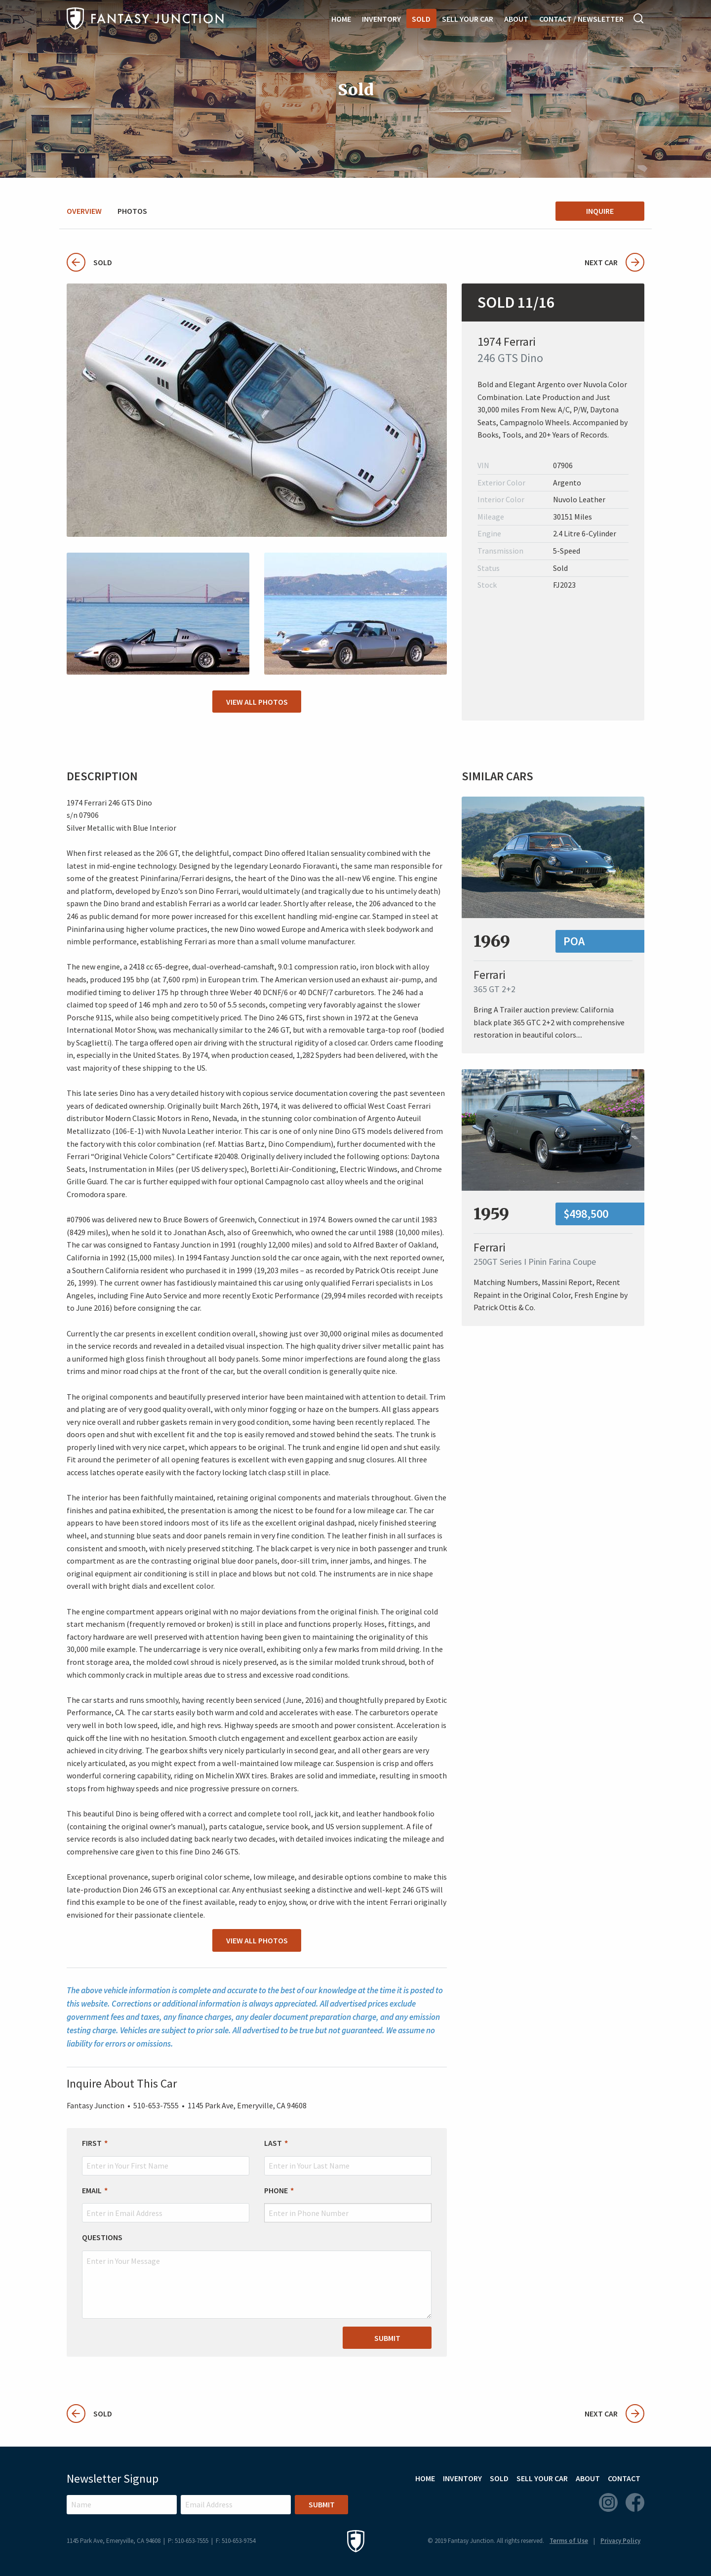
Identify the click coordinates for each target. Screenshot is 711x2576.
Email (92, 2190)
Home (341, 19)
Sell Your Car (467, 19)
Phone (276, 2190)
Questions (102, 2237)
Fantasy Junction (145, 18)
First (92, 2143)
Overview (84, 211)
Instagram (608, 2502)
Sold (421, 19)
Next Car (614, 262)
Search (638, 18)
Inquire (600, 211)
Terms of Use (569, 2540)
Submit (387, 2338)
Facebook (635, 2502)
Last (273, 2143)
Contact (624, 2478)
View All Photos (257, 702)
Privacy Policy (620, 2540)
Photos (132, 211)
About (516, 19)
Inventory (381, 19)
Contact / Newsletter (581, 19)
